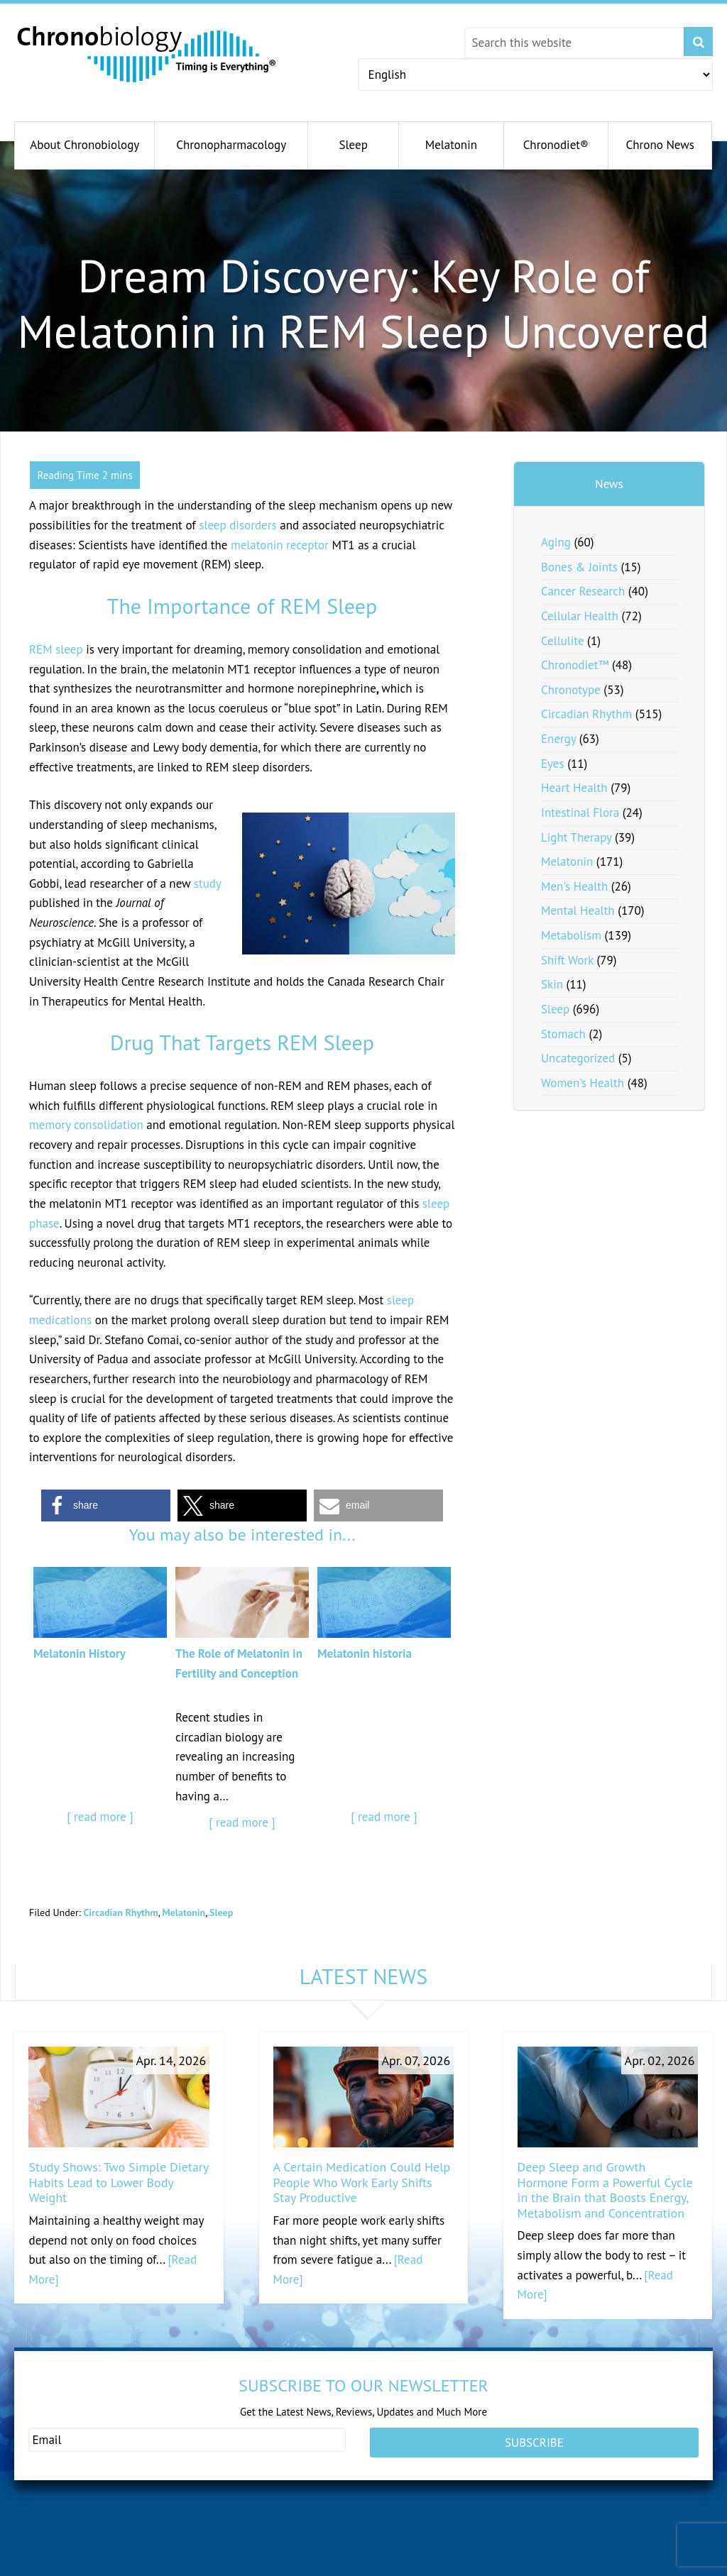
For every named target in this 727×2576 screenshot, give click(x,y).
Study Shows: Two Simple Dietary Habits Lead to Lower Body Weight (118, 2182)
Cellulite (562, 641)
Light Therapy (576, 837)
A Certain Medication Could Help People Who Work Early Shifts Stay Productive (362, 2182)
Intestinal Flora (580, 812)
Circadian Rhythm (120, 1912)
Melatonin (184, 1912)
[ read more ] (100, 1816)
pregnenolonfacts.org (555, 2547)
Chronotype (571, 690)
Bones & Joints (579, 567)
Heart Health (574, 788)
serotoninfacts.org (549, 2567)
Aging (556, 542)
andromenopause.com (242, 2547)
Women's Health (582, 1083)
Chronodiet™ (574, 665)
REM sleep (56, 649)
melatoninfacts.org (393, 2567)
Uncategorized (578, 1058)
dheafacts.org (384, 2547)
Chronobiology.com (147, 53)
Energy (558, 739)
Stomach (563, 1034)
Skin (552, 984)
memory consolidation (86, 1125)
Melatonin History (79, 1653)
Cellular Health (579, 616)
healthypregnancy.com (86, 2547)
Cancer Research (583, 591)
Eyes (552, 763)
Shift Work (567, 960)
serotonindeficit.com (239, 2567)
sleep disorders (237, 525)
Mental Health (578, 910)
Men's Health (574, 886)
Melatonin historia (364, 1653)
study (208, 883)
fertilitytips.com (74, 2567)
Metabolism (571, 935)
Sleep (221, 1912)
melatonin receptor (280, 545)
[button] (105, 1505)
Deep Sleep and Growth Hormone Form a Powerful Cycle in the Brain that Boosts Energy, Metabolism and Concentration (605, 2190)
